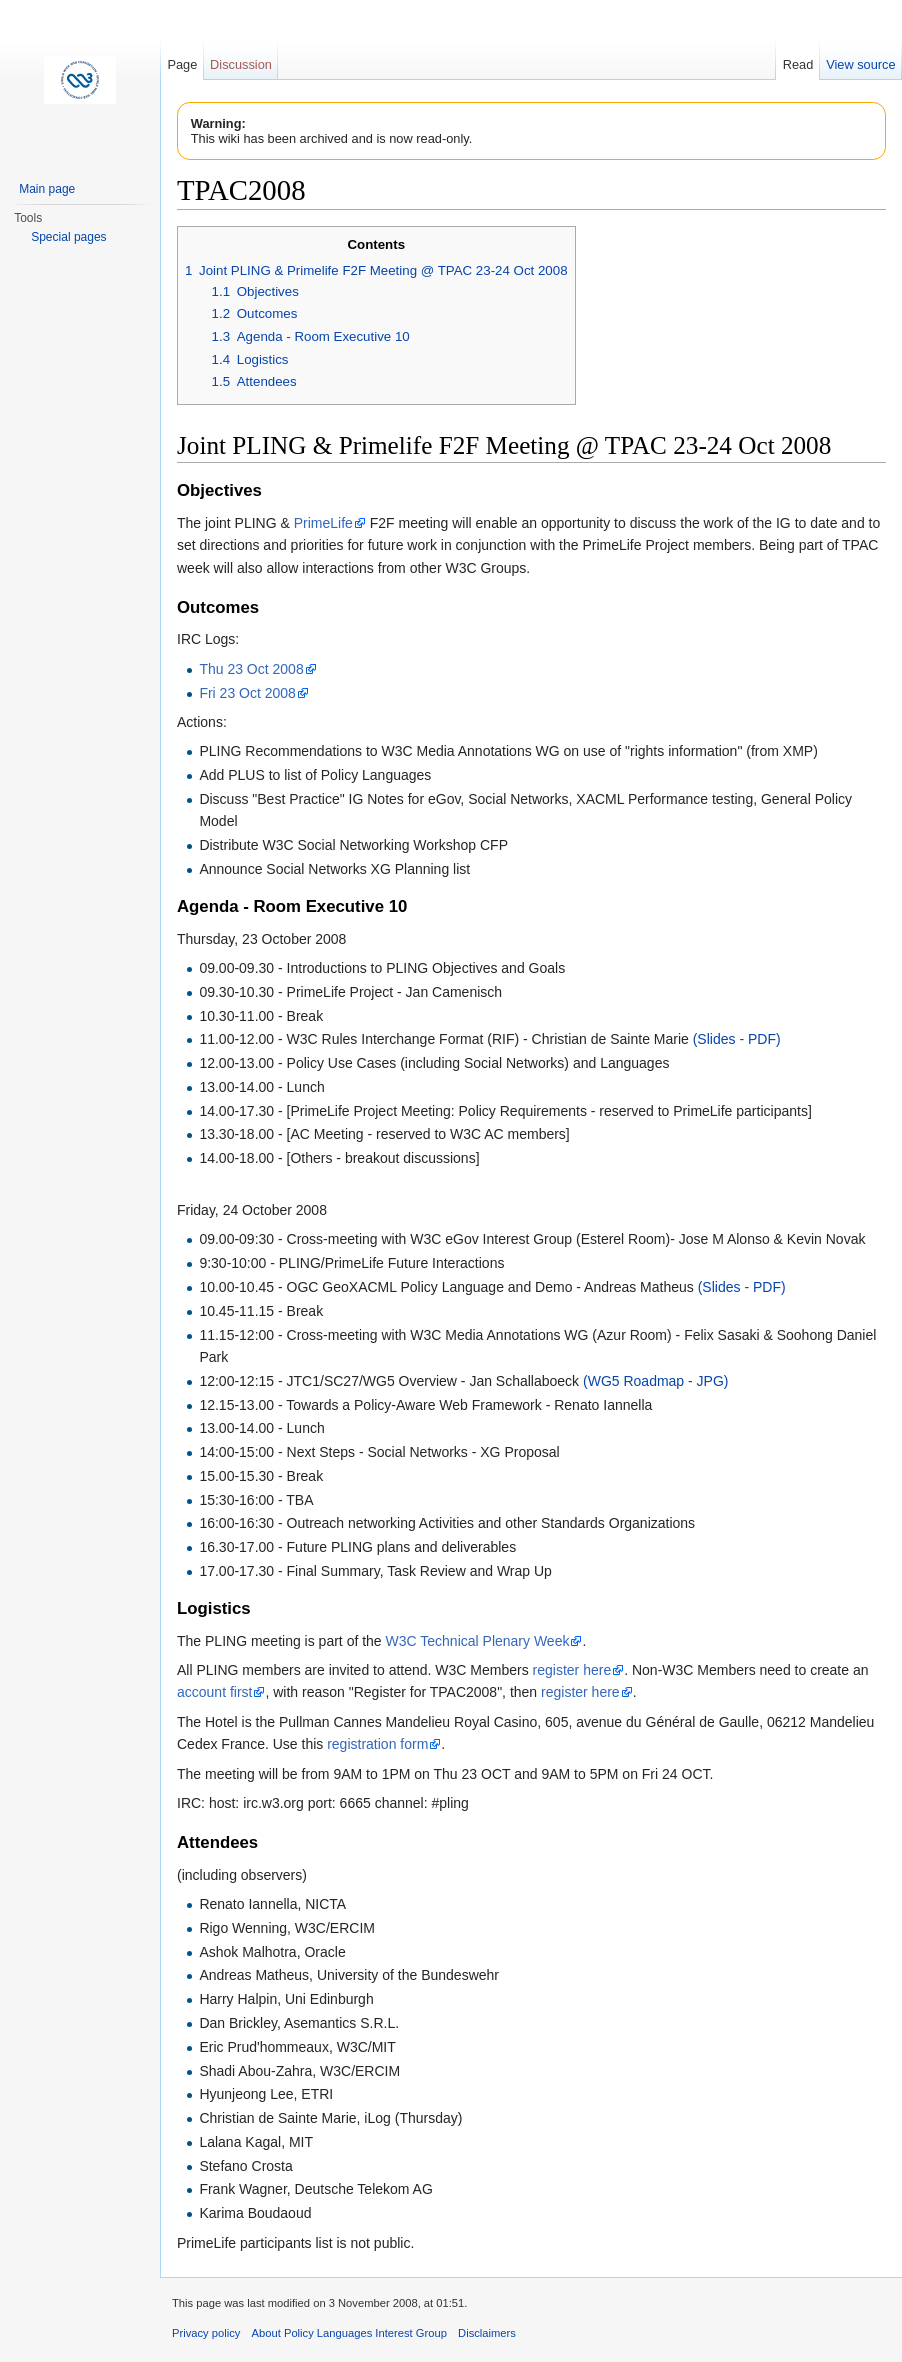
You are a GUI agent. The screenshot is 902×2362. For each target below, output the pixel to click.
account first (214, 1692)
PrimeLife (323, 523)
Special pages (68, 237)
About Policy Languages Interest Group (349, 2333)
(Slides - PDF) (737, 1039)
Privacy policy (206, 2333)
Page (182, 64)
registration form (377, 1744)
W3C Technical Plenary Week (478, 1641)
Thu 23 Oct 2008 (251, 669)
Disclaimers (487, 2333)
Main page (47, 189)
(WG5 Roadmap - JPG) (655, 1381)
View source (860, 64)
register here (572, 1670)
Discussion (241, 64)
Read (798, 64)
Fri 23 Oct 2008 (247, 693)
